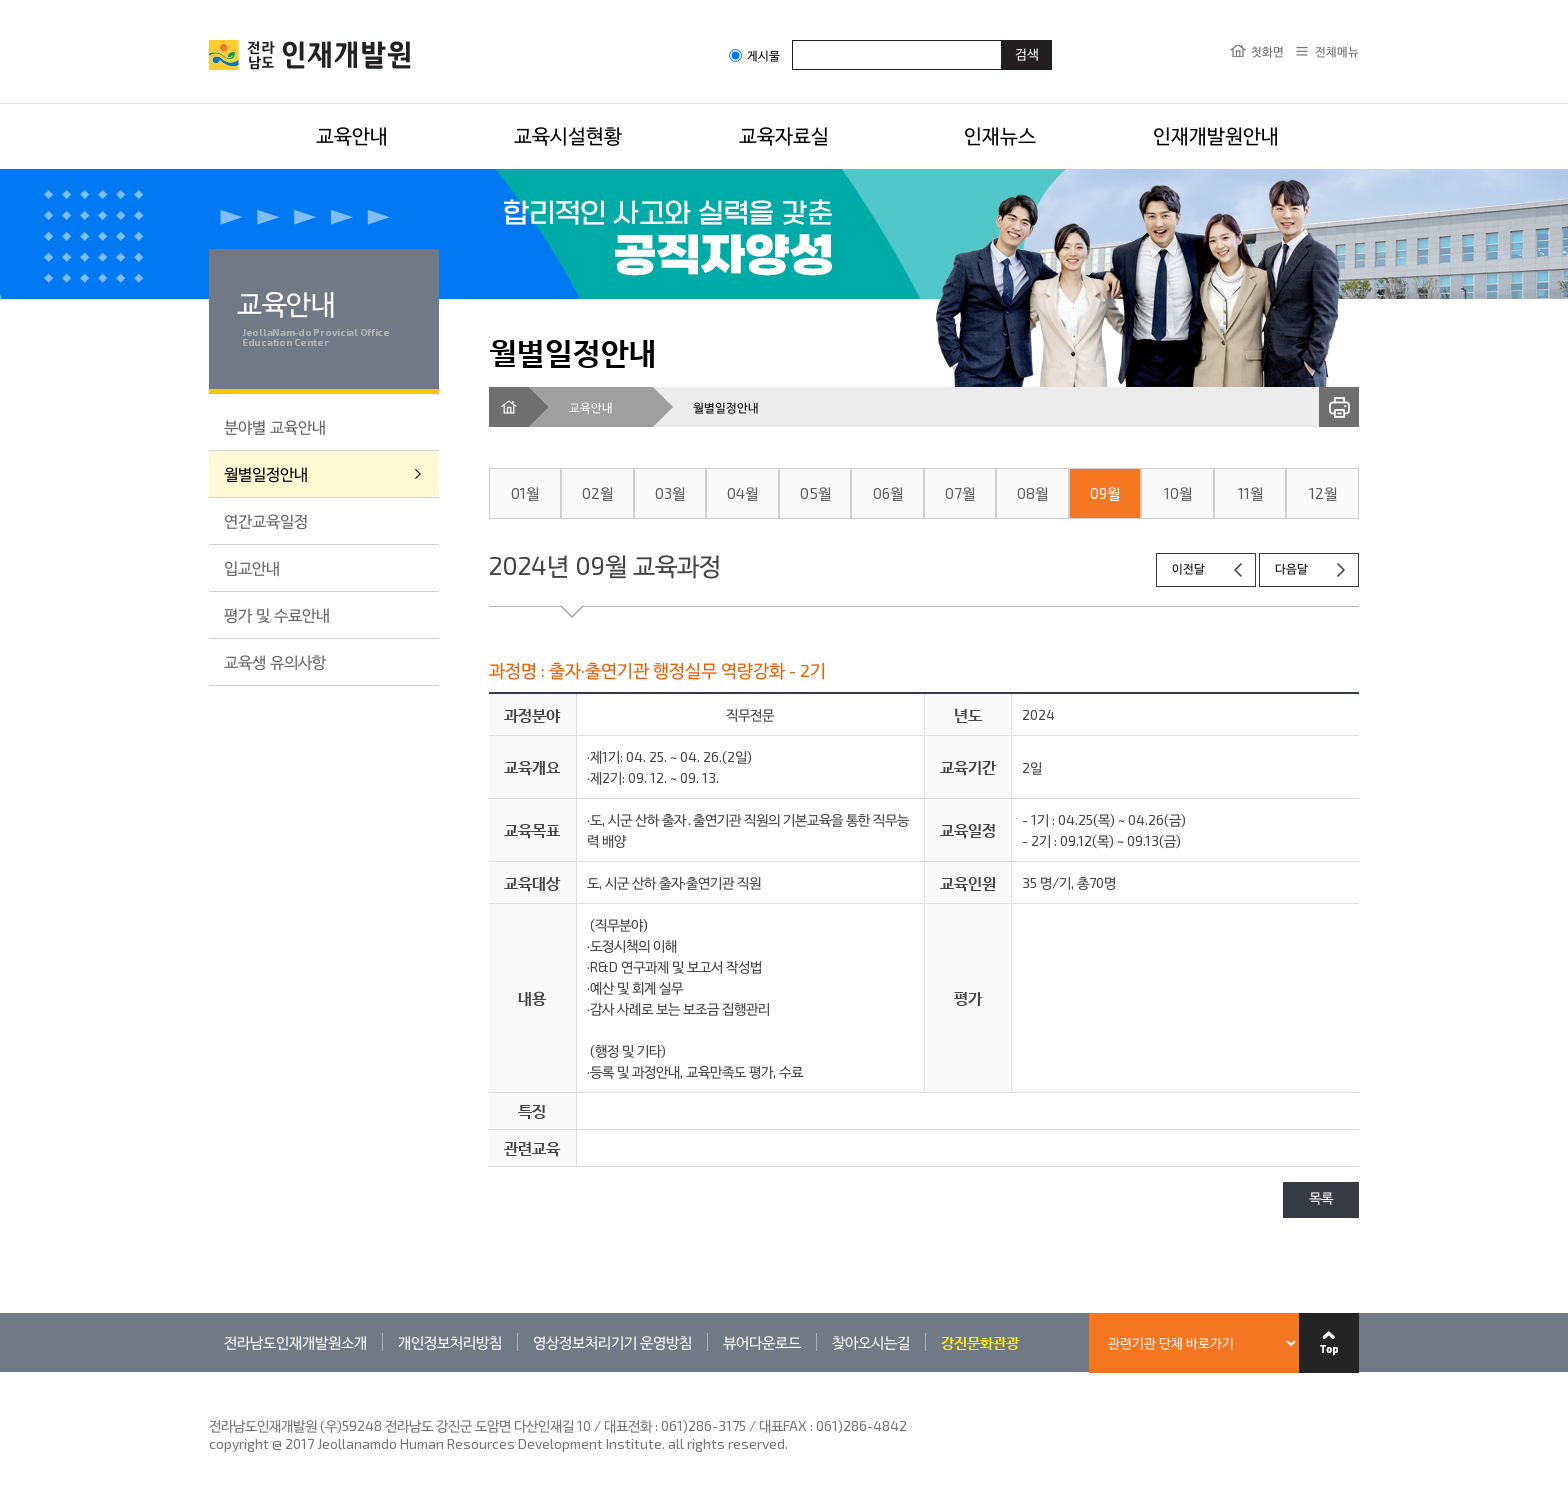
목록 (1321, 1199)
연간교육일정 (266, 520)
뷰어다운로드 (762, 1342)
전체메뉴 (1337, 51)
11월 (1250, 493)
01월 (525, 493)
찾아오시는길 (871, 1342)
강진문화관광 (980, 1342)
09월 (1105, 493)
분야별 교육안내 (275, 426)
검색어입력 (792, 39)
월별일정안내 (266, 473)
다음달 (1291, 569)
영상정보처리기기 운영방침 (612, 1342)
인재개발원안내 (1216, 135)
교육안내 (352, 135)
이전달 (1188, 569)
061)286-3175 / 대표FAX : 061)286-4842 (784, 1425)
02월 (597, 493)
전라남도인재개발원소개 (295, 1342)
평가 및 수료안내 (277, 614)
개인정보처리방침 (450, 1342)
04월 (742, 493)
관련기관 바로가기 (209, 1371)
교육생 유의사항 (275, 661)
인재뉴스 (1000, 135)
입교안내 (252, 567)
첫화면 (1267, 51)
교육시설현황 (568, 135)
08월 (1032, 493)
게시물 (754, 55)
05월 (815, 493)
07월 (960, 493)
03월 (670, 493)
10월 (1178, 493)
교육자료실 (784, 135)
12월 (1323, 493)
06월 (888, 493)
